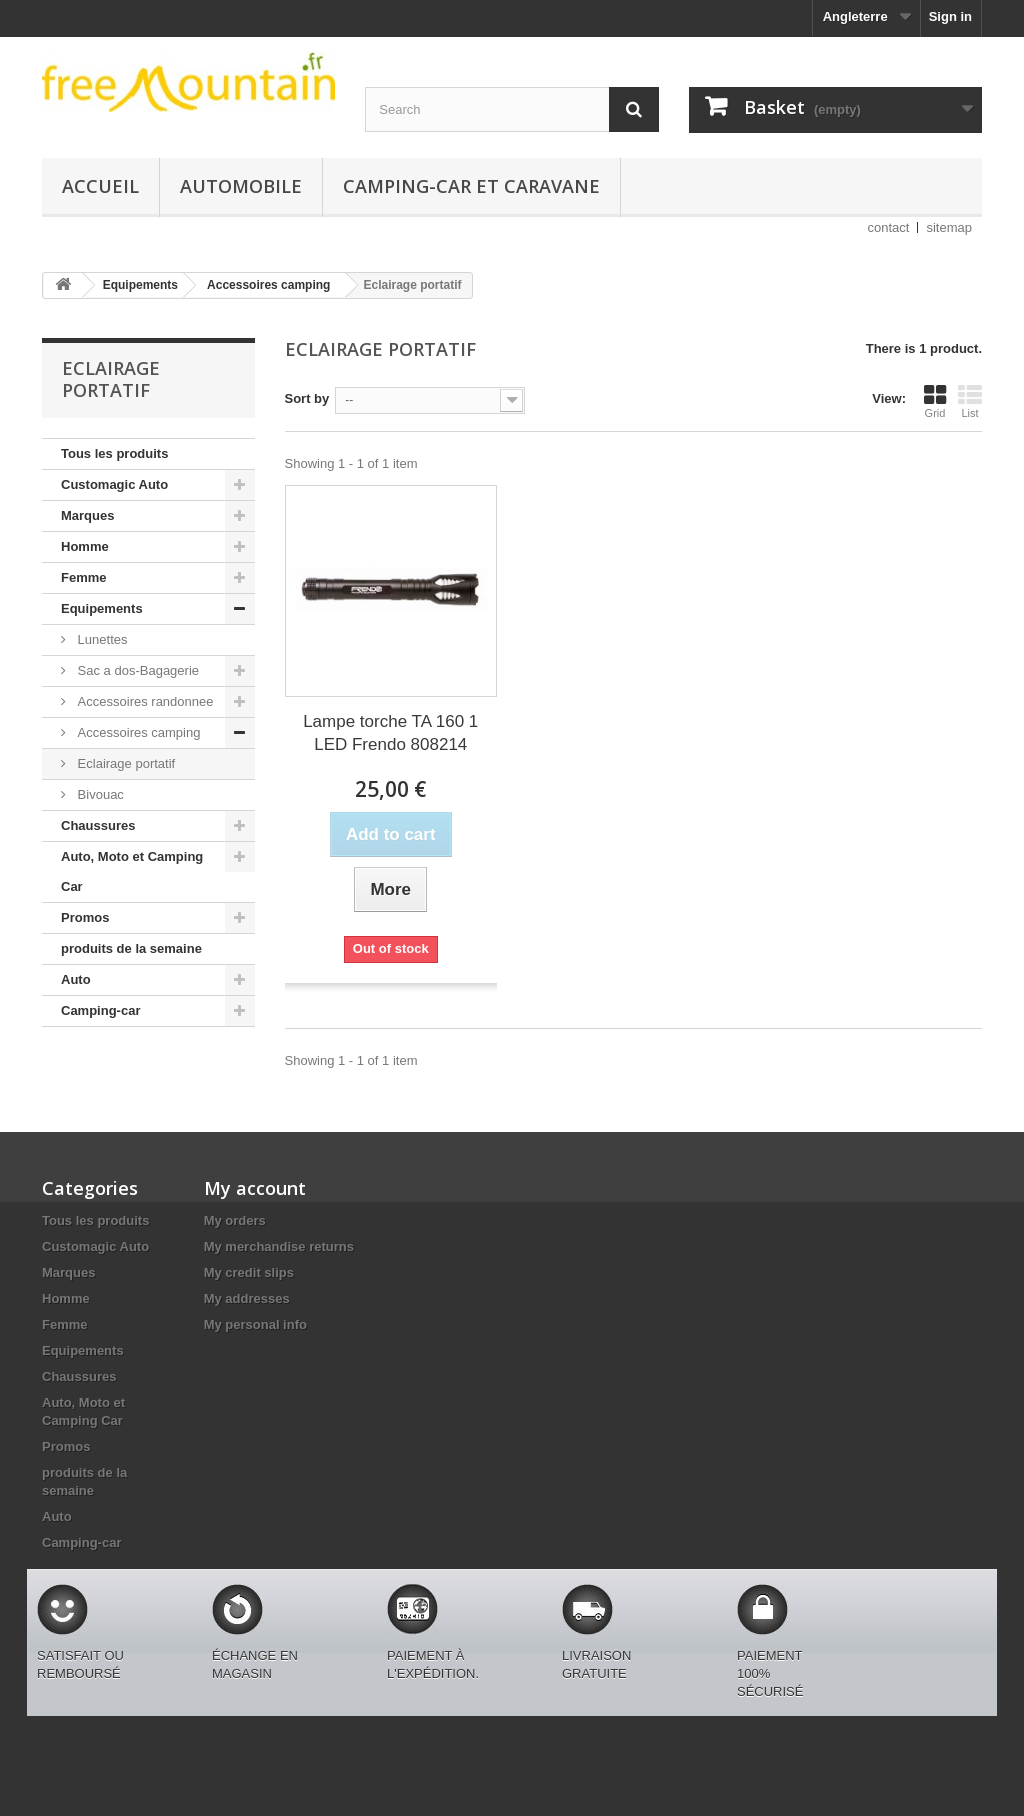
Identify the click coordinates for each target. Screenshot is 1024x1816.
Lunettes (101, 639)
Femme (84, 577)
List (970, 401)
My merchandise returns (279, 1246)
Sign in (950, 16)
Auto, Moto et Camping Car (132, 871)
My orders (235, 1220)
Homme (85, 546)
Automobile (241, 186)
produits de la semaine (131, 948)
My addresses (247, 1298)
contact (889, 227)
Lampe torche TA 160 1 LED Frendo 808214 (390, 733)
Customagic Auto (114, 484)
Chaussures (98, 825)
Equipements (102, 608)
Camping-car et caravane (471, 186)
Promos (85, 917)
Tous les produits (114, 453)
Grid (935, 401)
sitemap (949, 227)
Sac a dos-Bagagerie (136, 670)
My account (255, 1188)
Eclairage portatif (124, 763)
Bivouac (99, 794)
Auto (76, 979)
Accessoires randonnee (143, 701)
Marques (87, 515)
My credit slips (249, 1272)
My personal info (255, 1324)
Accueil (100, 186)
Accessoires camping (137, 732)
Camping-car (100, 1010)
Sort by (307, 398)
